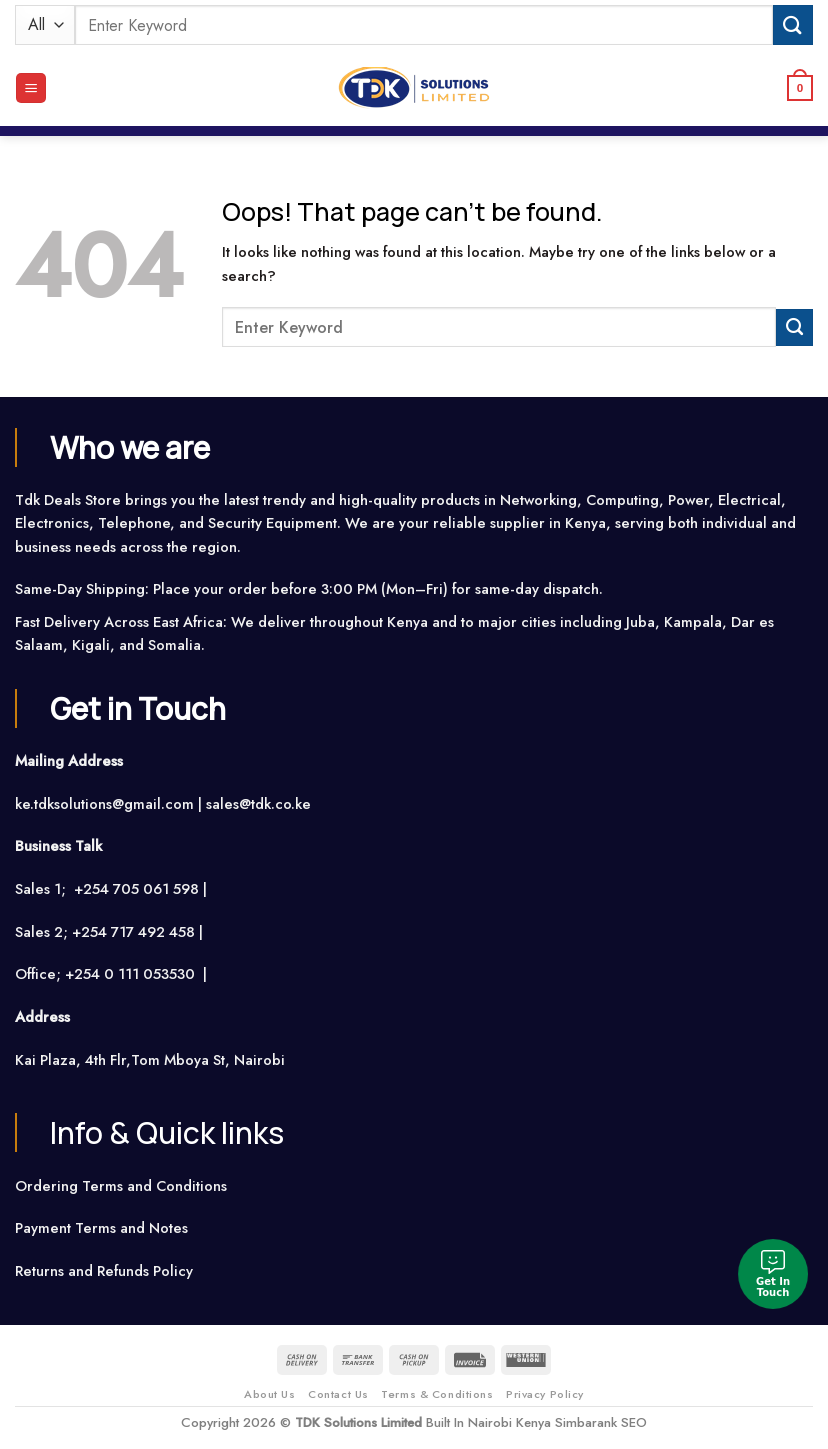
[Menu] (30, 88)
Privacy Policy (545, 1394)
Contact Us (338, 1394)
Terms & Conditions (437, 1394)
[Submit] (793, 24)
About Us (270, 1394)
